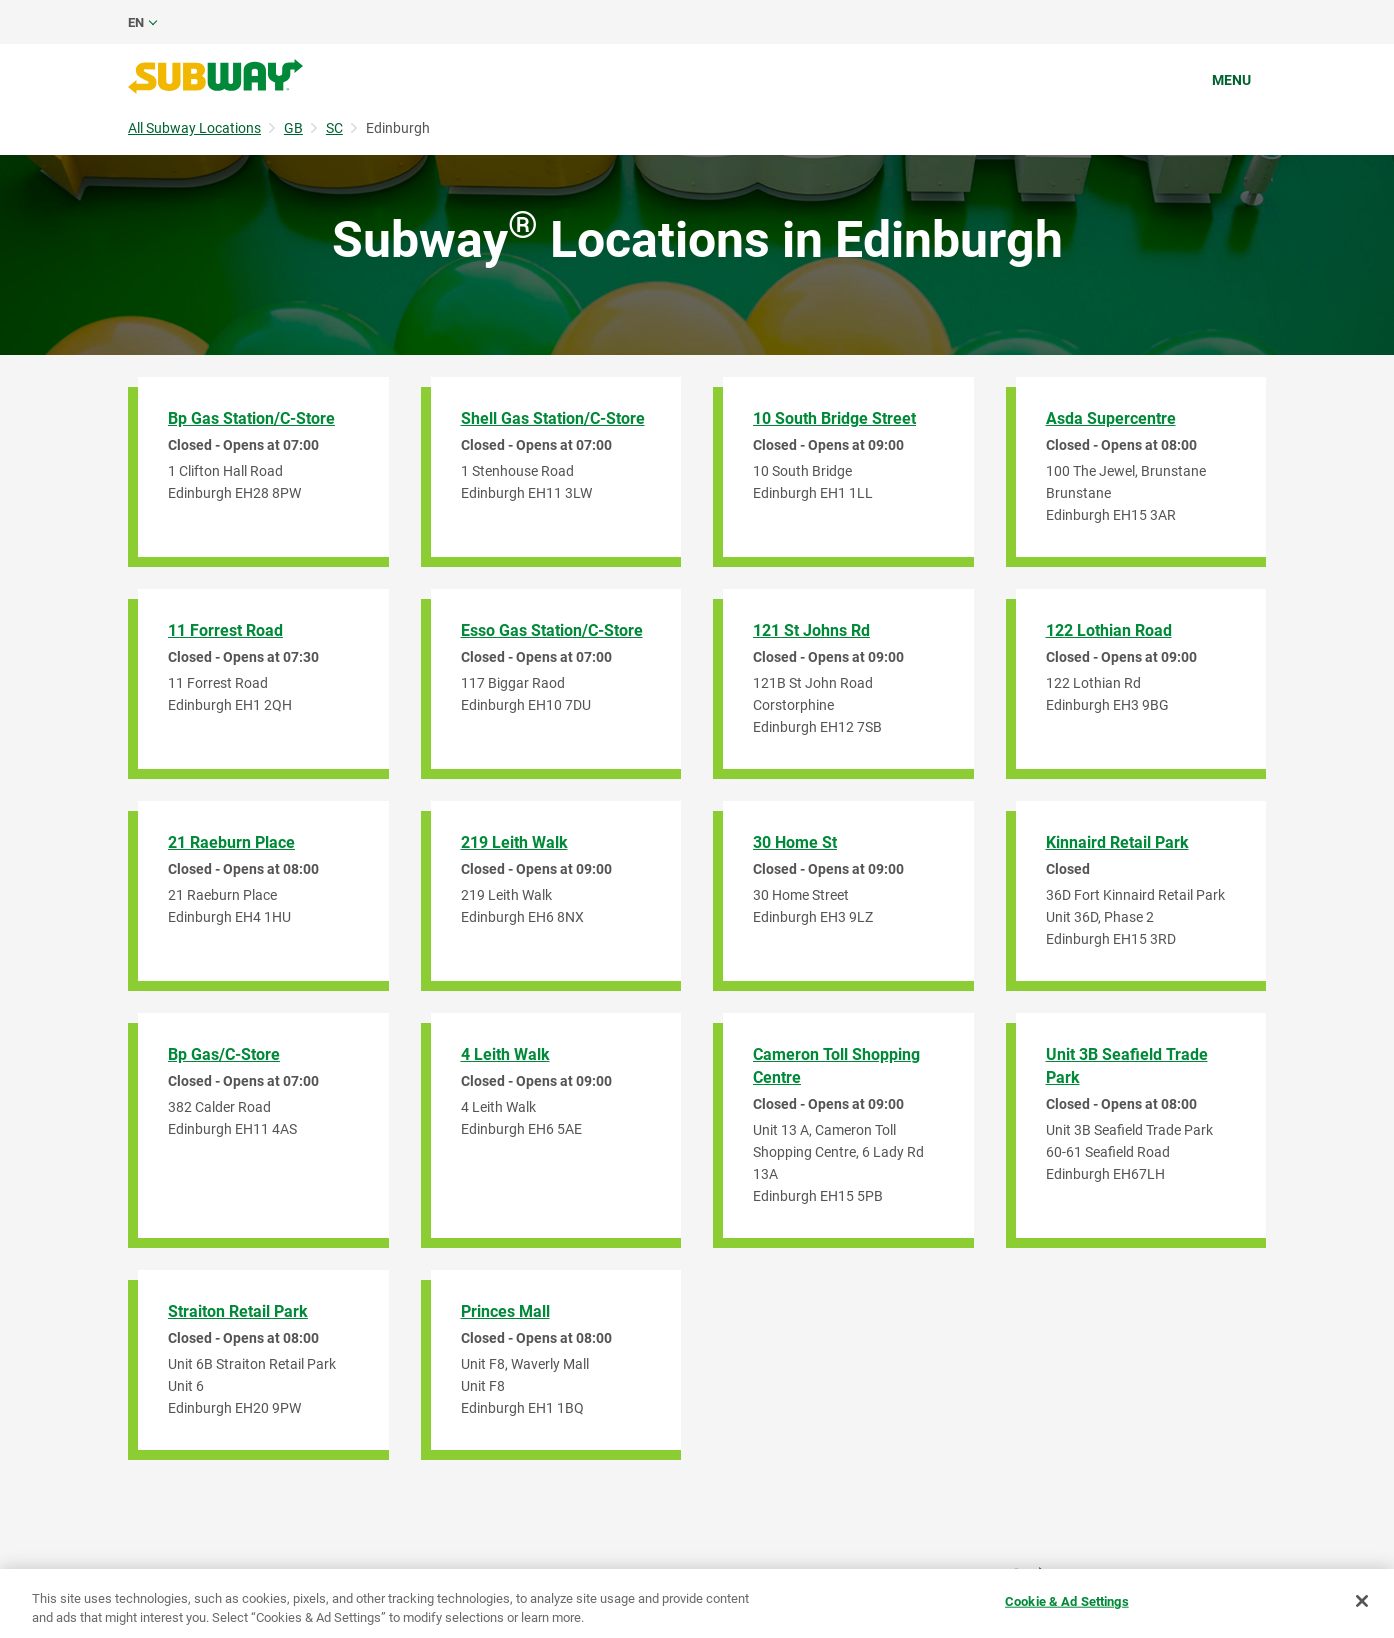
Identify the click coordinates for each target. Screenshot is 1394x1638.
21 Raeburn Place (231, 842)
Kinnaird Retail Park (1117, 842)
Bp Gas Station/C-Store (251, 418)
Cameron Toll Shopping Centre (836, 1066)
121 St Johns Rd (811, 630)
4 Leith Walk (505, 1054)
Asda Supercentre (1111, 418)
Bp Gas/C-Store (224, 1054)
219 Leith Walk (514, 842)
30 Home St (795, 842)
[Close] (1362, 1601)
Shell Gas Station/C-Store (553, 418)
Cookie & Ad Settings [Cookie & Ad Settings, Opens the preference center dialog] (1067, 1601)
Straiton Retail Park (238, 1311)
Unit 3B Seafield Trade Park (1127, 1066)
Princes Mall (505, 1311)
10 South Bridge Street (834, 418)
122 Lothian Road (1109, 630)
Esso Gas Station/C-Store (552, 630)
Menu (1231, 80)
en (136, 22)
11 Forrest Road (225, 630)
